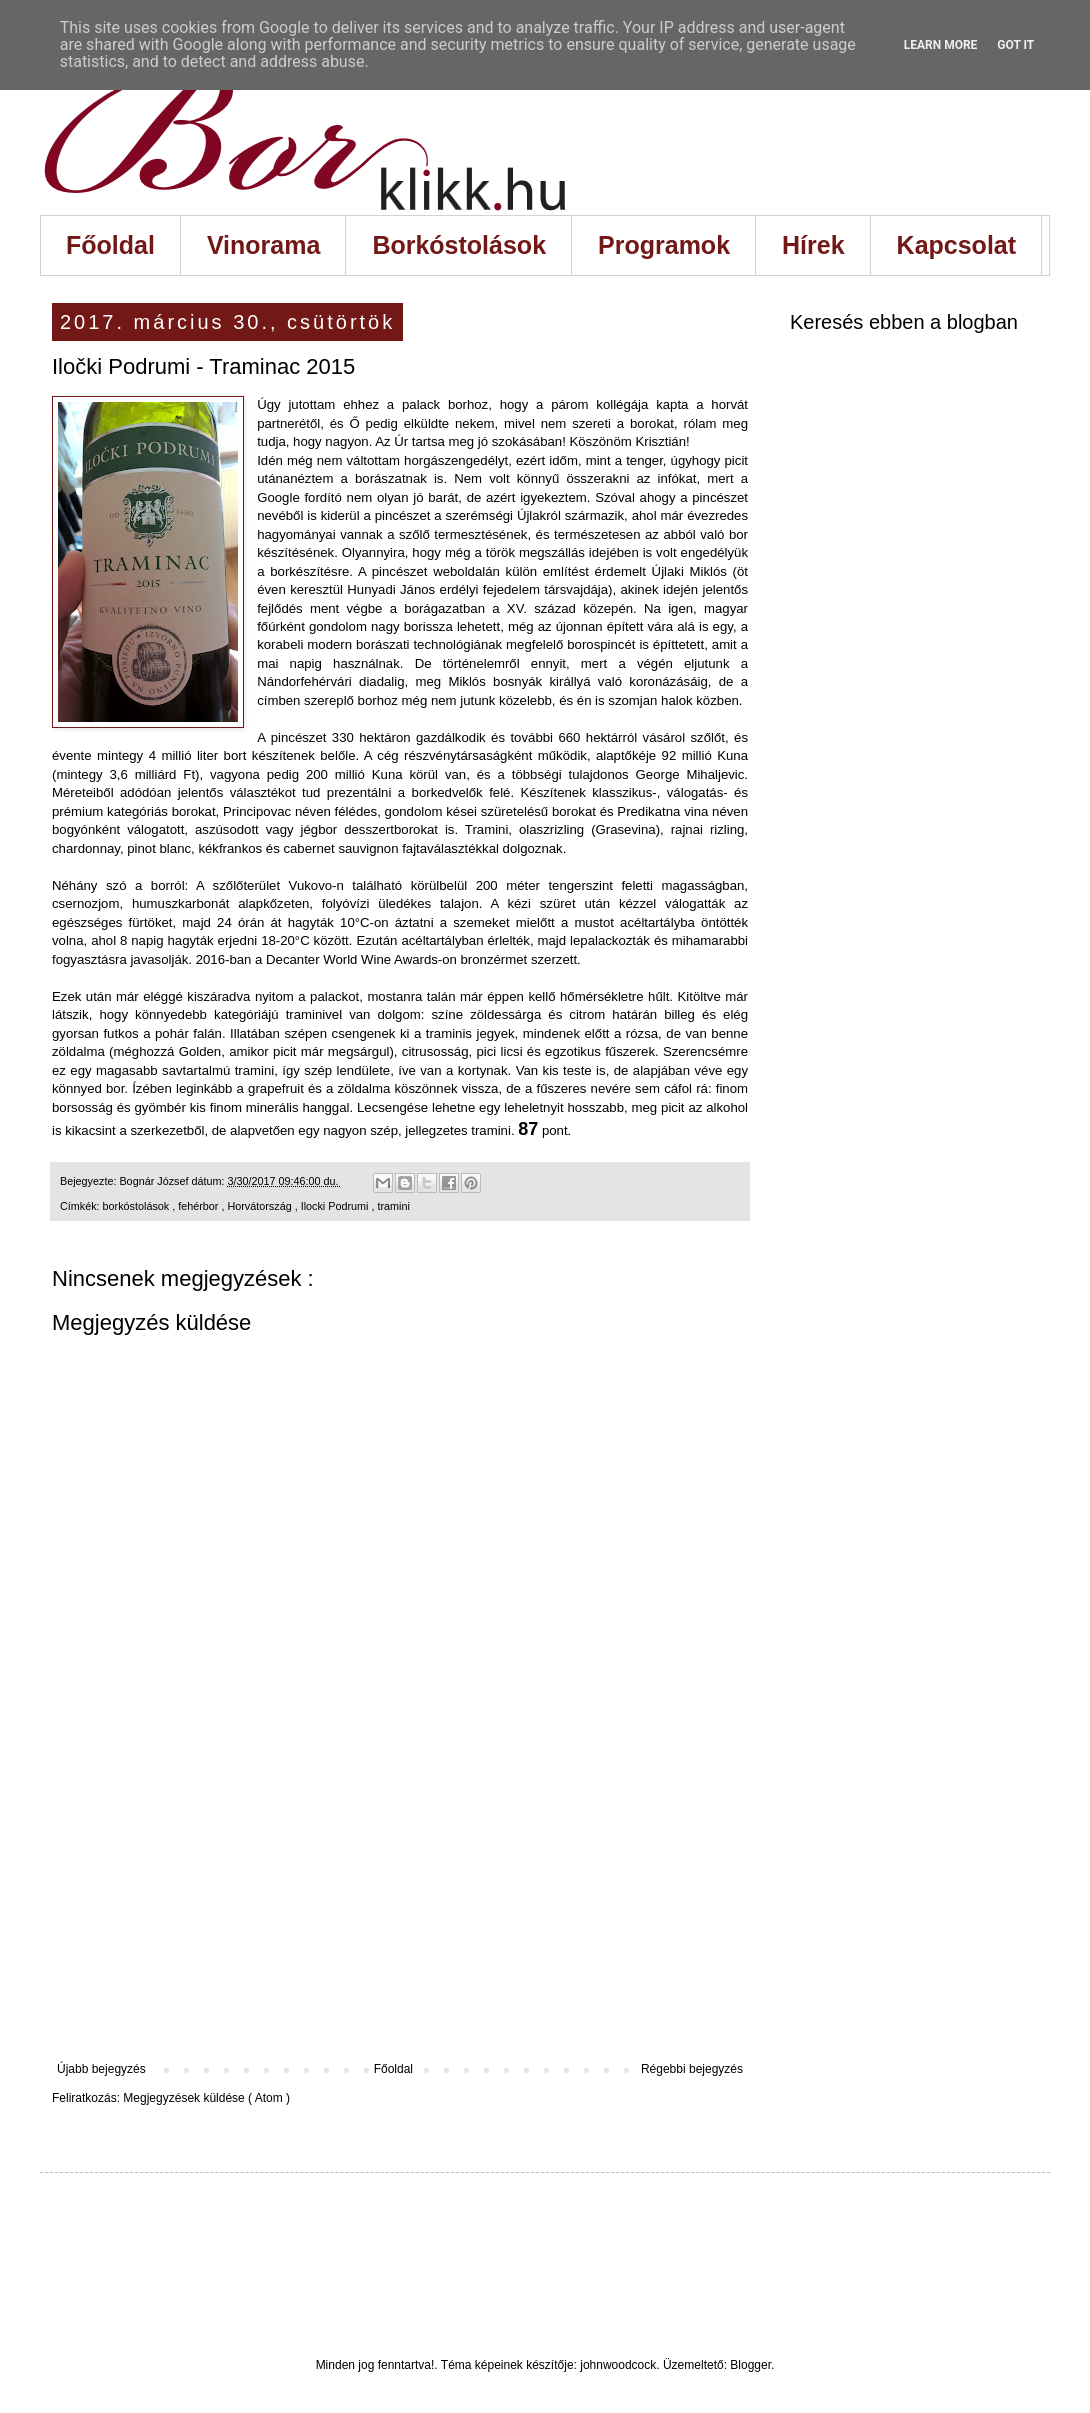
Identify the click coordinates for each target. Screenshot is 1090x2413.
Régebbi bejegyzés (692, 2069)
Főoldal (110, 245)
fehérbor (199, 1206)
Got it (1015, 45)
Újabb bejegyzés (101, 2069)
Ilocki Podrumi (336, 1206)
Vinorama (263, 245)
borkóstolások (138, 1206)
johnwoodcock (618, 2365)
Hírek (813, 245)
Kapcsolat (956, 245)
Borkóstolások (459, 245)
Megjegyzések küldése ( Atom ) (206, 2098)
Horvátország (260, 1206)
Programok (664, 245)
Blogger (750, 2365)
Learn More (941, 45)
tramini (393, 1206)
